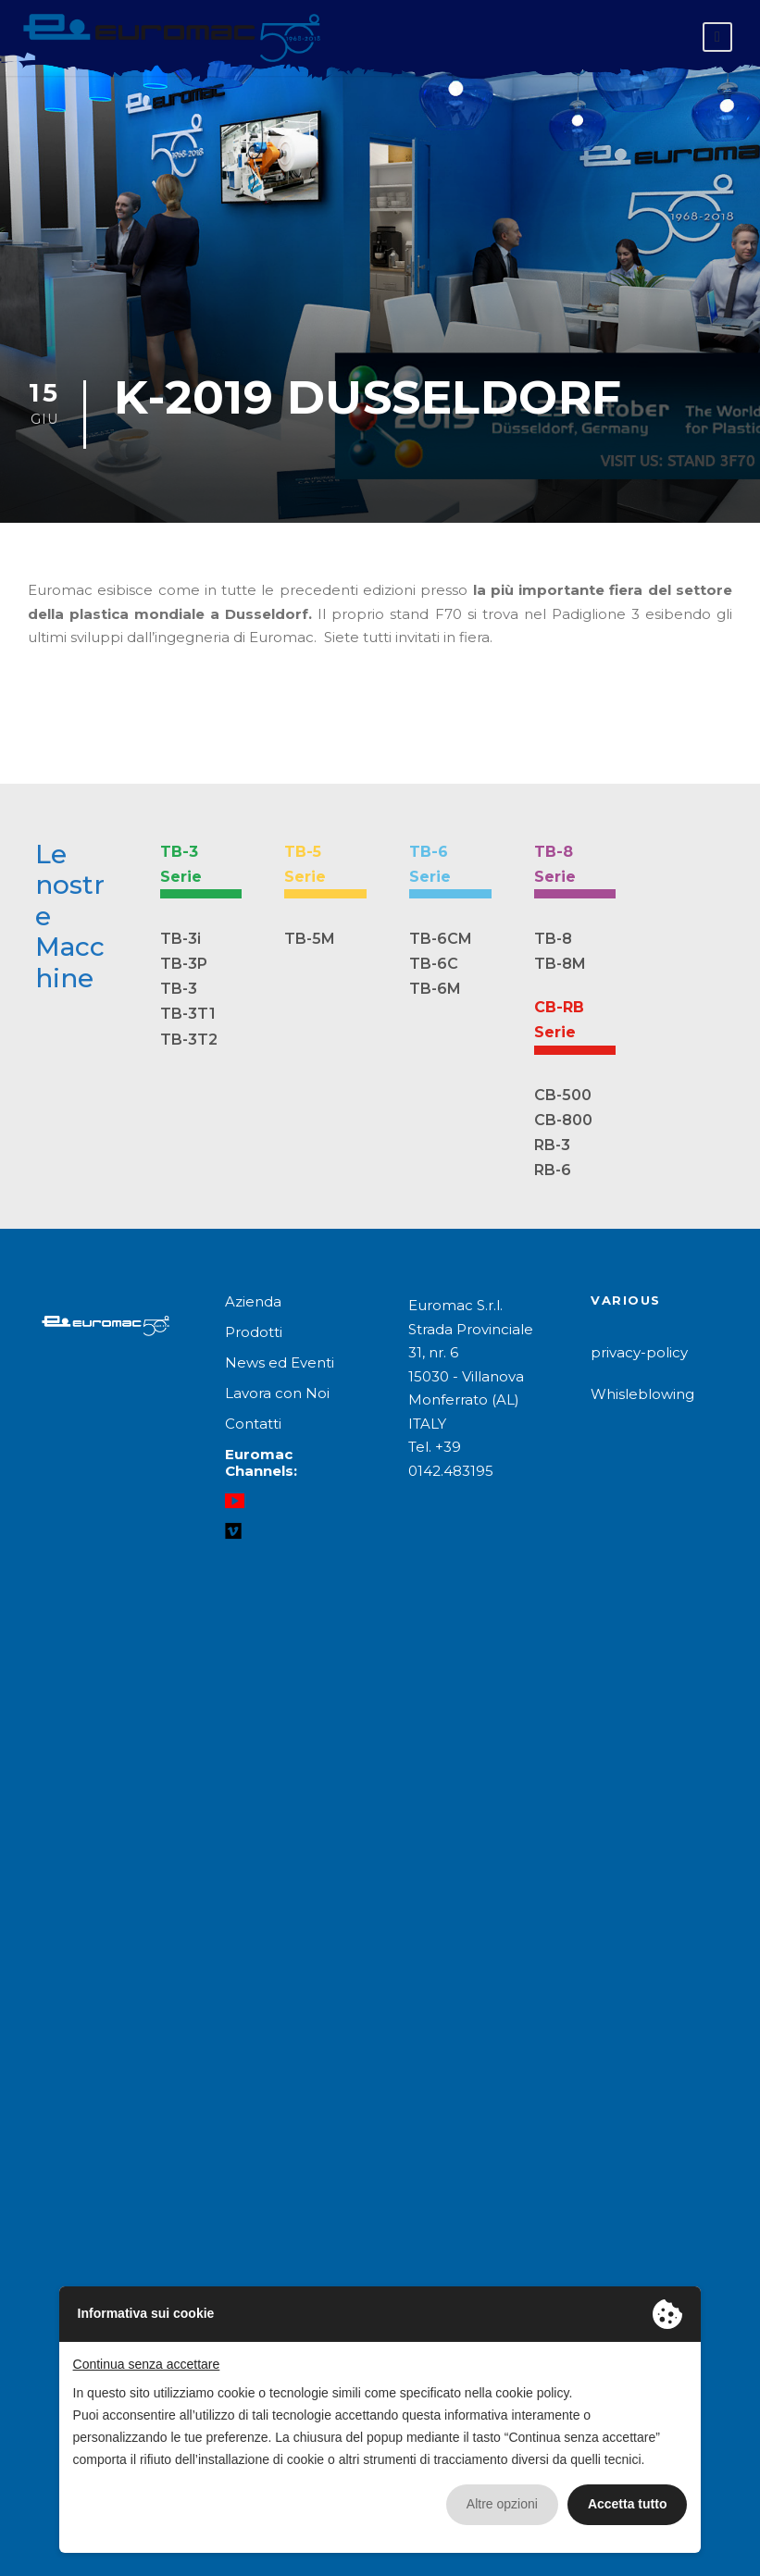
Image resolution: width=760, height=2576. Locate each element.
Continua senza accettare (146, 2364)
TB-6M (435, 988)
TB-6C (433, 963)
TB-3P (183, 963)
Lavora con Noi (277, 1393)
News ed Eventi (279, 1362)
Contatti (253, 1423)
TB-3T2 (189, 1039)
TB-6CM (440, 938)
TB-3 (178, 988)
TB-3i (180, 938)
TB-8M (560, 963)
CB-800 (563, 1120)
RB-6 (552, 1170)
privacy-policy (639, 1352)
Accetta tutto (627, 2503)
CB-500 (563, 1095)
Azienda (253, 1301)
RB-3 (552, 1145)
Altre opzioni (502, 2503)
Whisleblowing (642, 1394)
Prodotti (253, 1332)
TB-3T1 (188, 1013)
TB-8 (553, 938)
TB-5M (309, 938)
